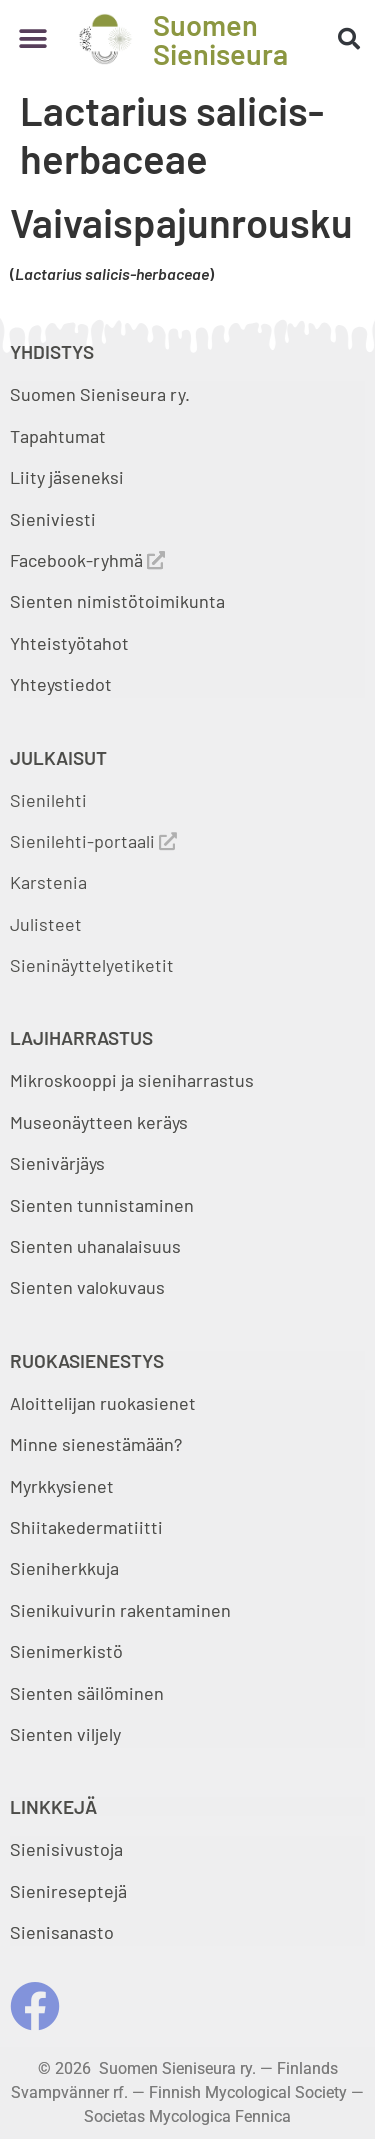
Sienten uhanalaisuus (95, 1246)
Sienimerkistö (66, 1651)
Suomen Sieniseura (220, 39)
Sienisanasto (62, 1932)
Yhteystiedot (61, 684)
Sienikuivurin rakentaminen (120, 1610)
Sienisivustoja (66, 1849)
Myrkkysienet (62, 1486)
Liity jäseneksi (67, 477)
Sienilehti (48, 800)
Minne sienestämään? (96, 1444)
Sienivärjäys (57, 1163)
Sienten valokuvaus (87, 1287)
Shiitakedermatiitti (86, 1527)
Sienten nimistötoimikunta (117, 601)
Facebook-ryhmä (87, 560)
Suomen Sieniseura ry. (100, 394)
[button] (32, 39)
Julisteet (46, 924)
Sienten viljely (65, 1734)
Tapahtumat (58, 436)
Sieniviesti (55, 519)
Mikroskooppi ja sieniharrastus (132, 1080)
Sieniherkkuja (64, 1568)
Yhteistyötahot (69, 643)
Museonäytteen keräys (99, 1122)
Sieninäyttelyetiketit (92, 965)
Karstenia (48, 882)
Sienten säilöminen (87, 1693)
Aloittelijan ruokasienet (103, 1403)
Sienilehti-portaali (93, 841)
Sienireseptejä (68, 1891)
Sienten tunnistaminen (102, 1205)
